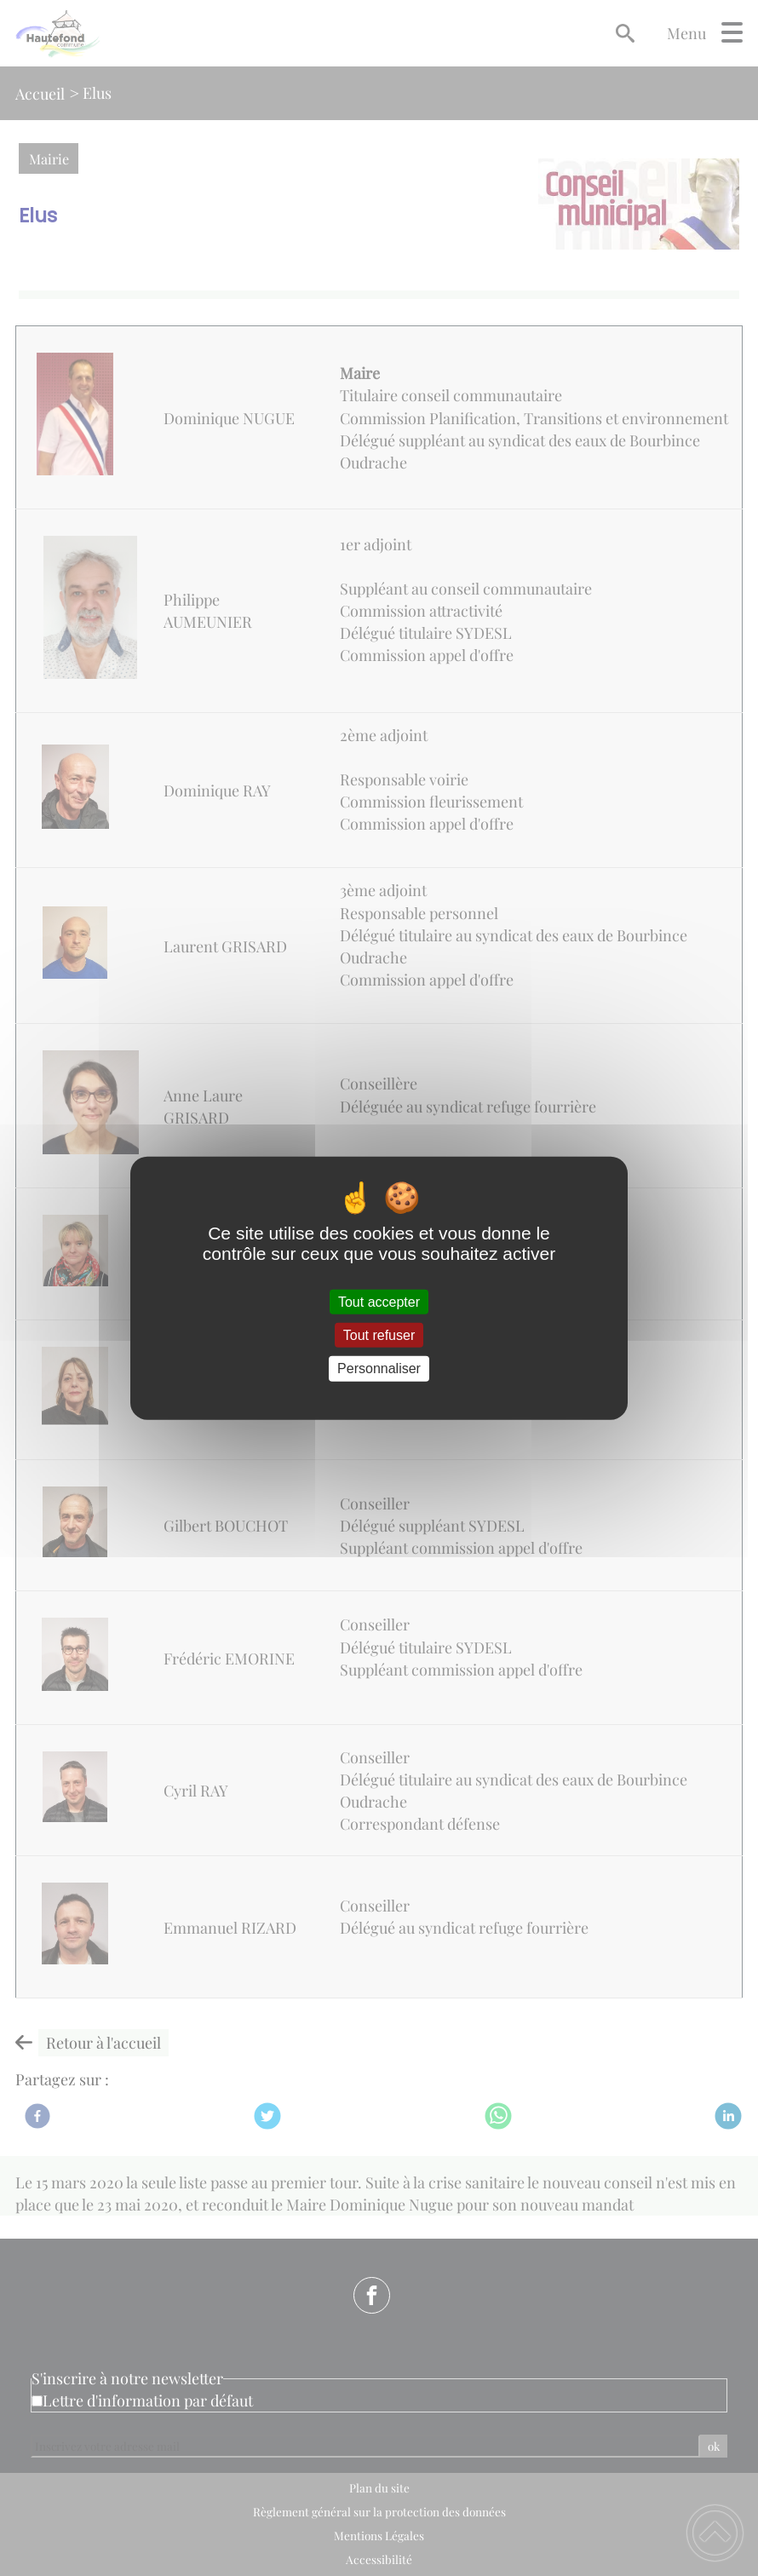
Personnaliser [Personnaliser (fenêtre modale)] (379, 1368)
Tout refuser (379, 1335)
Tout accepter (379, 1302)
